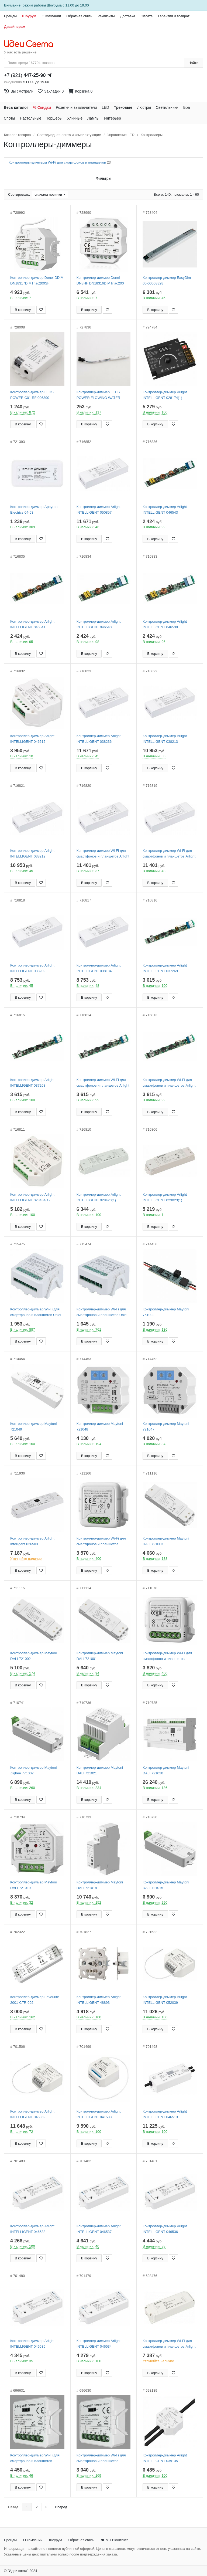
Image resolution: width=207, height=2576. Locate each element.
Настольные (31, 118)
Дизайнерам (14, 27)
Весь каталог (16, 107)
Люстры (144, 107)
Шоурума (54, 5)
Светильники (167, 107)
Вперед (61, 2507)
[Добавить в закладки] (41, 310)
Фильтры (103, 178)
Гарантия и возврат (173, 16)
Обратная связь (79, 16)
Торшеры (54, 118)
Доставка (127, 16)
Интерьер (112, 118)
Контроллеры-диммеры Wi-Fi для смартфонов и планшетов (60, 162)
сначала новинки (48, 194)
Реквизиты (106, 16)
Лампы (93, 118)
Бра (186, 107)
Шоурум (29, 16)
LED (105, 107)
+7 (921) (25, 75)
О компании (51, 16)
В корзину (23, 310)
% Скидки (42, 107)
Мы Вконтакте (114, 2540)
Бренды (10, 16)
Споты (9, 118)
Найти (193, 63)
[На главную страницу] (31, 44)
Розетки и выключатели (76, 107)
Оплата (146, 16)
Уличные (74, 118)
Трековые (123, 107)
